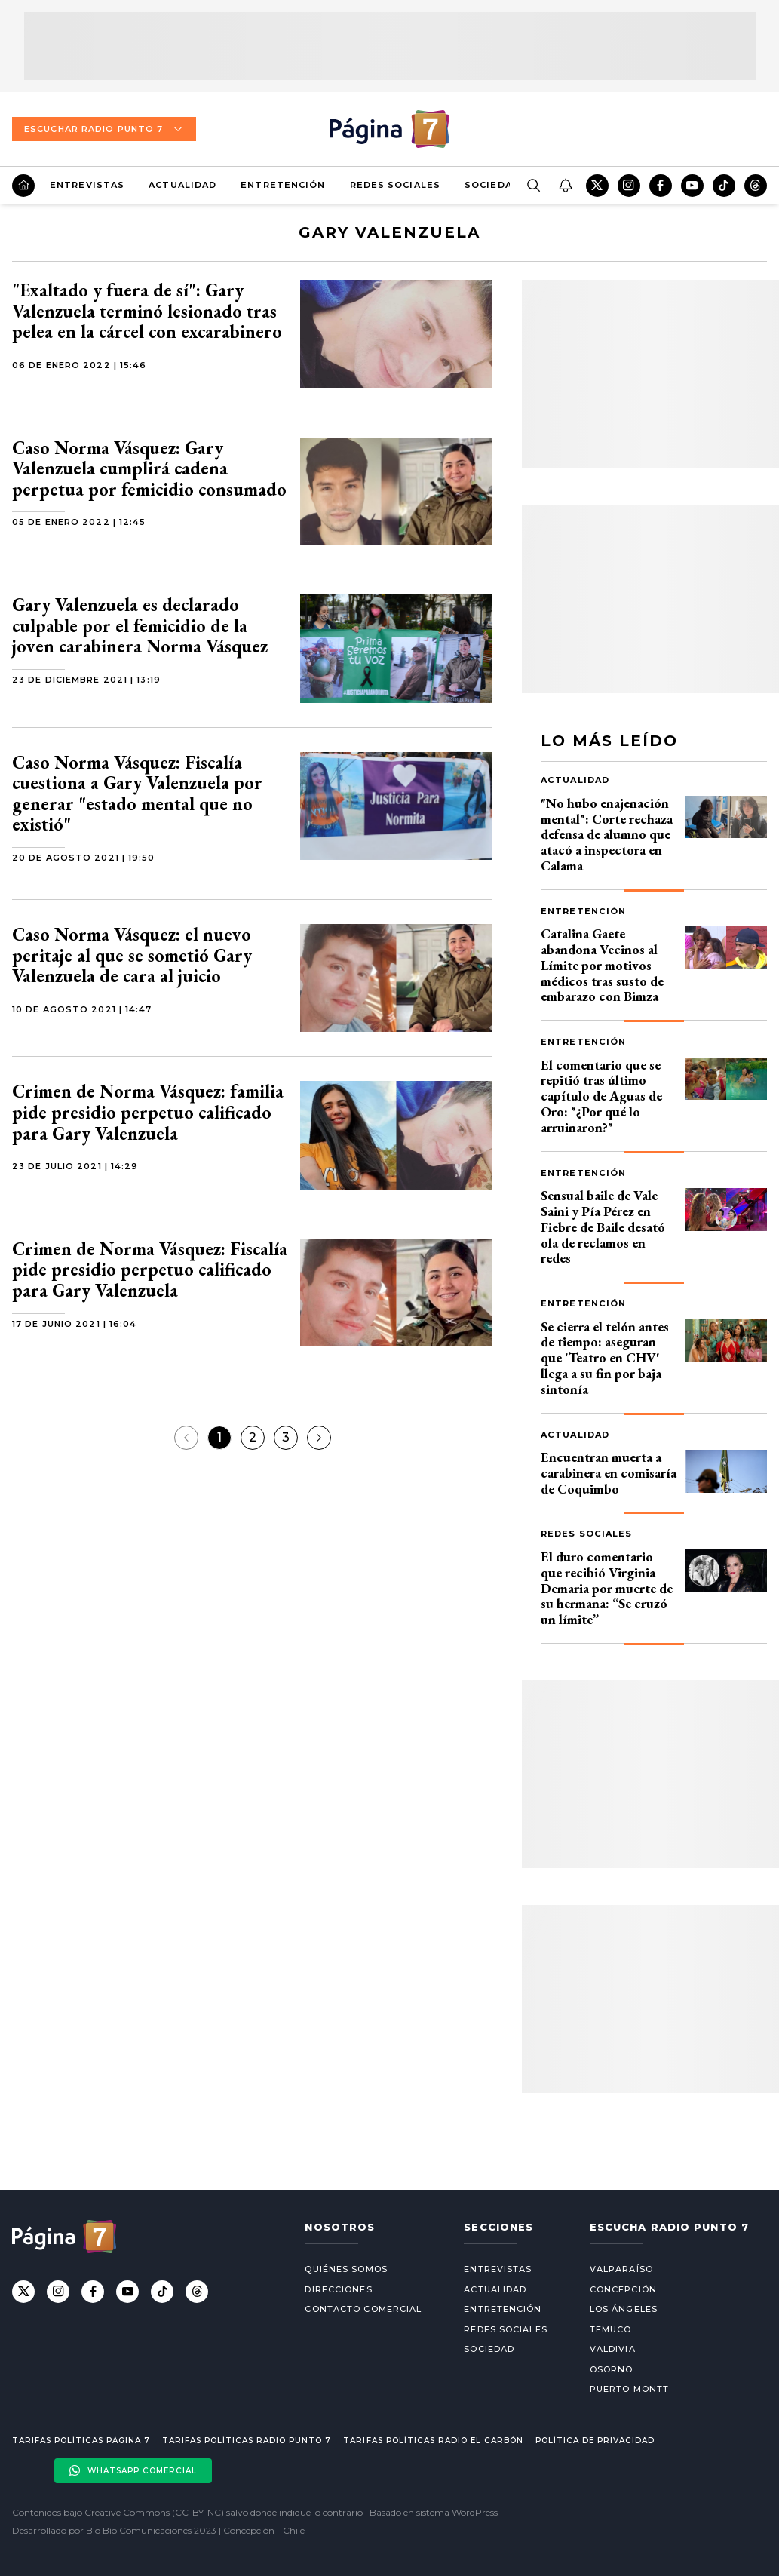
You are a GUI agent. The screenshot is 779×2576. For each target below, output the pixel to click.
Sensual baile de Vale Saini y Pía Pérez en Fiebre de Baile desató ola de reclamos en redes (603, 1227)
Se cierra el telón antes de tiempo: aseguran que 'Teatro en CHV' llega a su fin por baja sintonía (605, 1358)
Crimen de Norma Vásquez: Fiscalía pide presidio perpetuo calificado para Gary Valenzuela (149, 1269)
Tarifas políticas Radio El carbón (433, 2441)
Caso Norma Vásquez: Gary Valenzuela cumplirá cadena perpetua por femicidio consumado (149, 468)
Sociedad (492, 185)
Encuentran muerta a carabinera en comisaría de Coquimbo (608, 1472)
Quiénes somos (346, 2269)
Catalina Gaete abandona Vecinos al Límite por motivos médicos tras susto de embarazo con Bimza (602, 965)
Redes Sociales (395, 185)
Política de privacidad (595, 2441)
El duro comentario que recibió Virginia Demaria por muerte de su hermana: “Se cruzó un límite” (607, 1588)
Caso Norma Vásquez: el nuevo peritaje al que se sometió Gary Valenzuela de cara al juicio (132, 955)
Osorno (611, 2369)
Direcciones (338, 2289)
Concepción (623, 2289)
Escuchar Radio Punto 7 (104, 129)
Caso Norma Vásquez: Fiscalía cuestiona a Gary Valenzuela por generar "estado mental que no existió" (137, 794)
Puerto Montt (629, 2389)
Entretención (283, 185)
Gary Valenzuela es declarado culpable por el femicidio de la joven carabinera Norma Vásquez (140, 625)
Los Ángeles (624, 2309)
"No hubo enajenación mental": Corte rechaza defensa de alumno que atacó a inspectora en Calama (607, 834)
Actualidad (182, 185)
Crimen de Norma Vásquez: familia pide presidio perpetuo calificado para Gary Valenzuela (148, 1111)
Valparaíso (621, 2269)
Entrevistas (87, 185)
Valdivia (613, 2349)
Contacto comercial (363, 2309)
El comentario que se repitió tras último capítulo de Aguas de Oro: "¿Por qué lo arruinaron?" (601, 1096)
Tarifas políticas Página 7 (81, 2441)
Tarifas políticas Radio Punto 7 (246, 2441)
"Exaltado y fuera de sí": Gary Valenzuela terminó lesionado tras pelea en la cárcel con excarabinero (147, 310)
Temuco (611, 2329)
